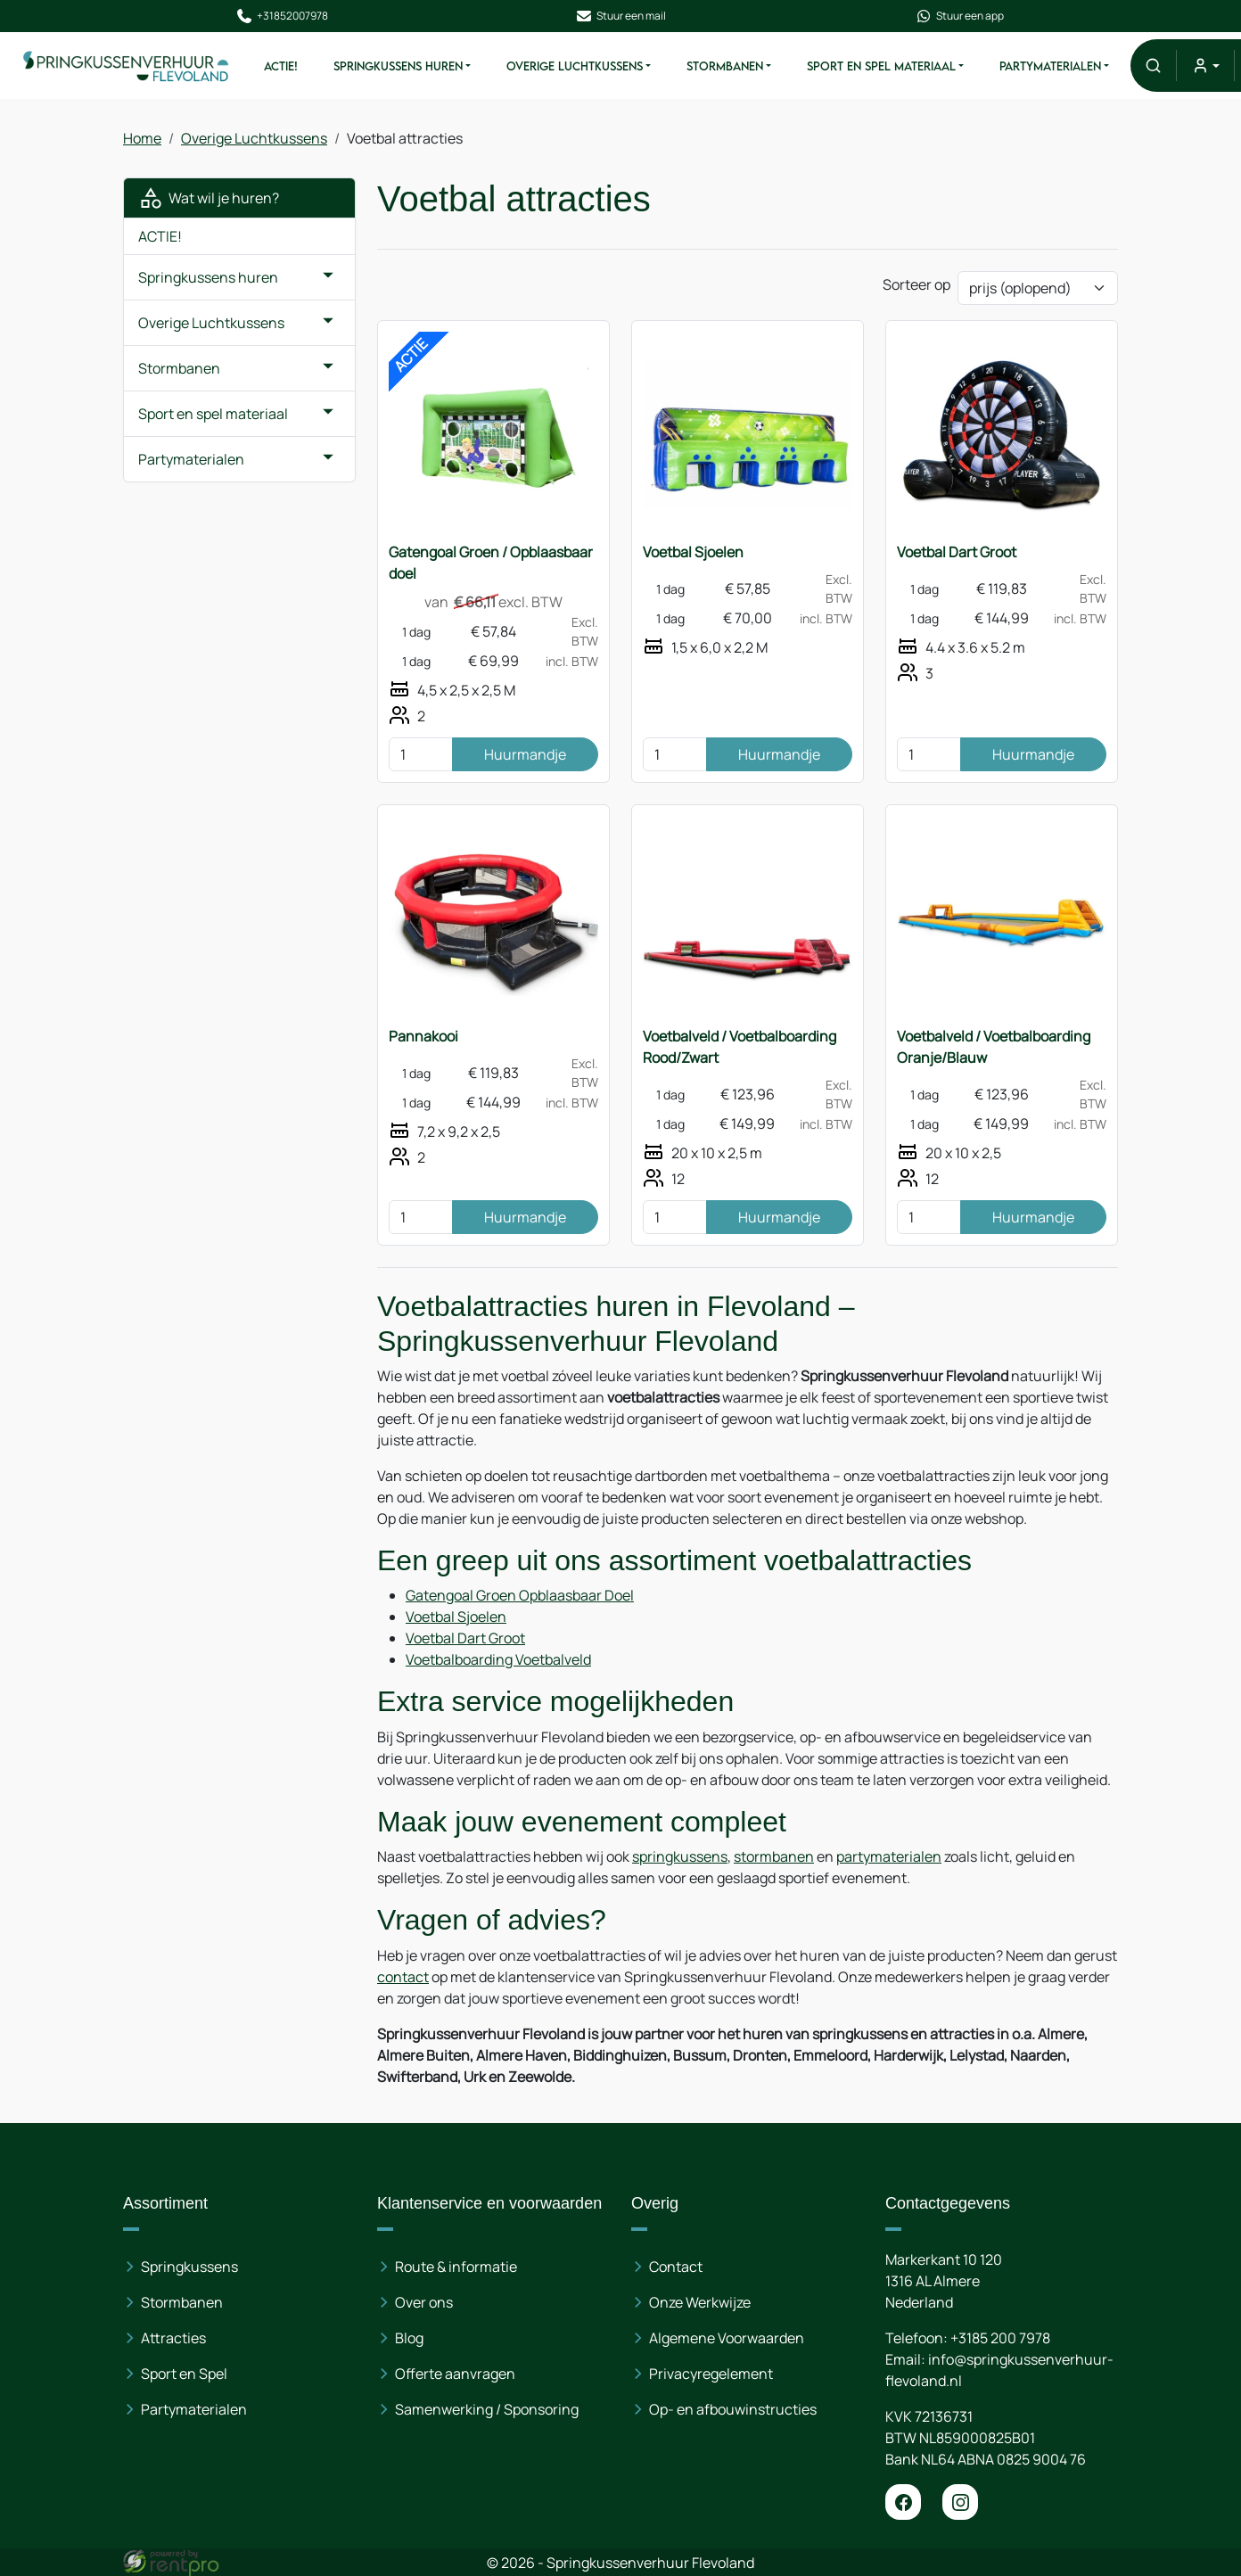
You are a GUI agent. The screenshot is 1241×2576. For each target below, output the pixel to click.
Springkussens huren (397, 66)
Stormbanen (724, 66)
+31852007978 (280, 16)
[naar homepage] (126, 66)
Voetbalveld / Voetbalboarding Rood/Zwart (739, 1046)
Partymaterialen (1050, 66)
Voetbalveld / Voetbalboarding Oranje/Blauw (993, 1046)
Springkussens (189, 2266)
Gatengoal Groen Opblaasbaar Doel (520, 1595)
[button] (1153, 65)
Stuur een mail (620, 16)
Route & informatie (456, 2266)
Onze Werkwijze (700, 2302)
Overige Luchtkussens (573, 66)
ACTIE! (280, 66)
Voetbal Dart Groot (956, 552)
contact (403, 1977)
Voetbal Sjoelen (693, 552)
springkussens (679, 1856)
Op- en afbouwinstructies (733, 2409)
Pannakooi (423, 1036)
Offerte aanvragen (455, 2373)
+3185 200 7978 (1000, 2338)
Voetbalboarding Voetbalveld (498, 1659)
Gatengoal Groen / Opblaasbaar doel (491, 562)
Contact (676, 2266)
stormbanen (774, 1856)
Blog (409, 2338)
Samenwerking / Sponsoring (487, 2409)
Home (142, 138)
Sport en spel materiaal (880, 66)
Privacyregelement (711, 2373)
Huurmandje (525, 754)
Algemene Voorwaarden (726, 2338)
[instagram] (960, 2502)
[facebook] (903, 2502)
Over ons (424, 2302)
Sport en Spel (184, 2373)
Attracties (173, 2338)
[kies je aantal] (421, 754)
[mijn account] (1205, 65)
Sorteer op (916, 284)
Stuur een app (960, 16)
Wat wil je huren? (208, 197)
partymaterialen (888, 1856)
